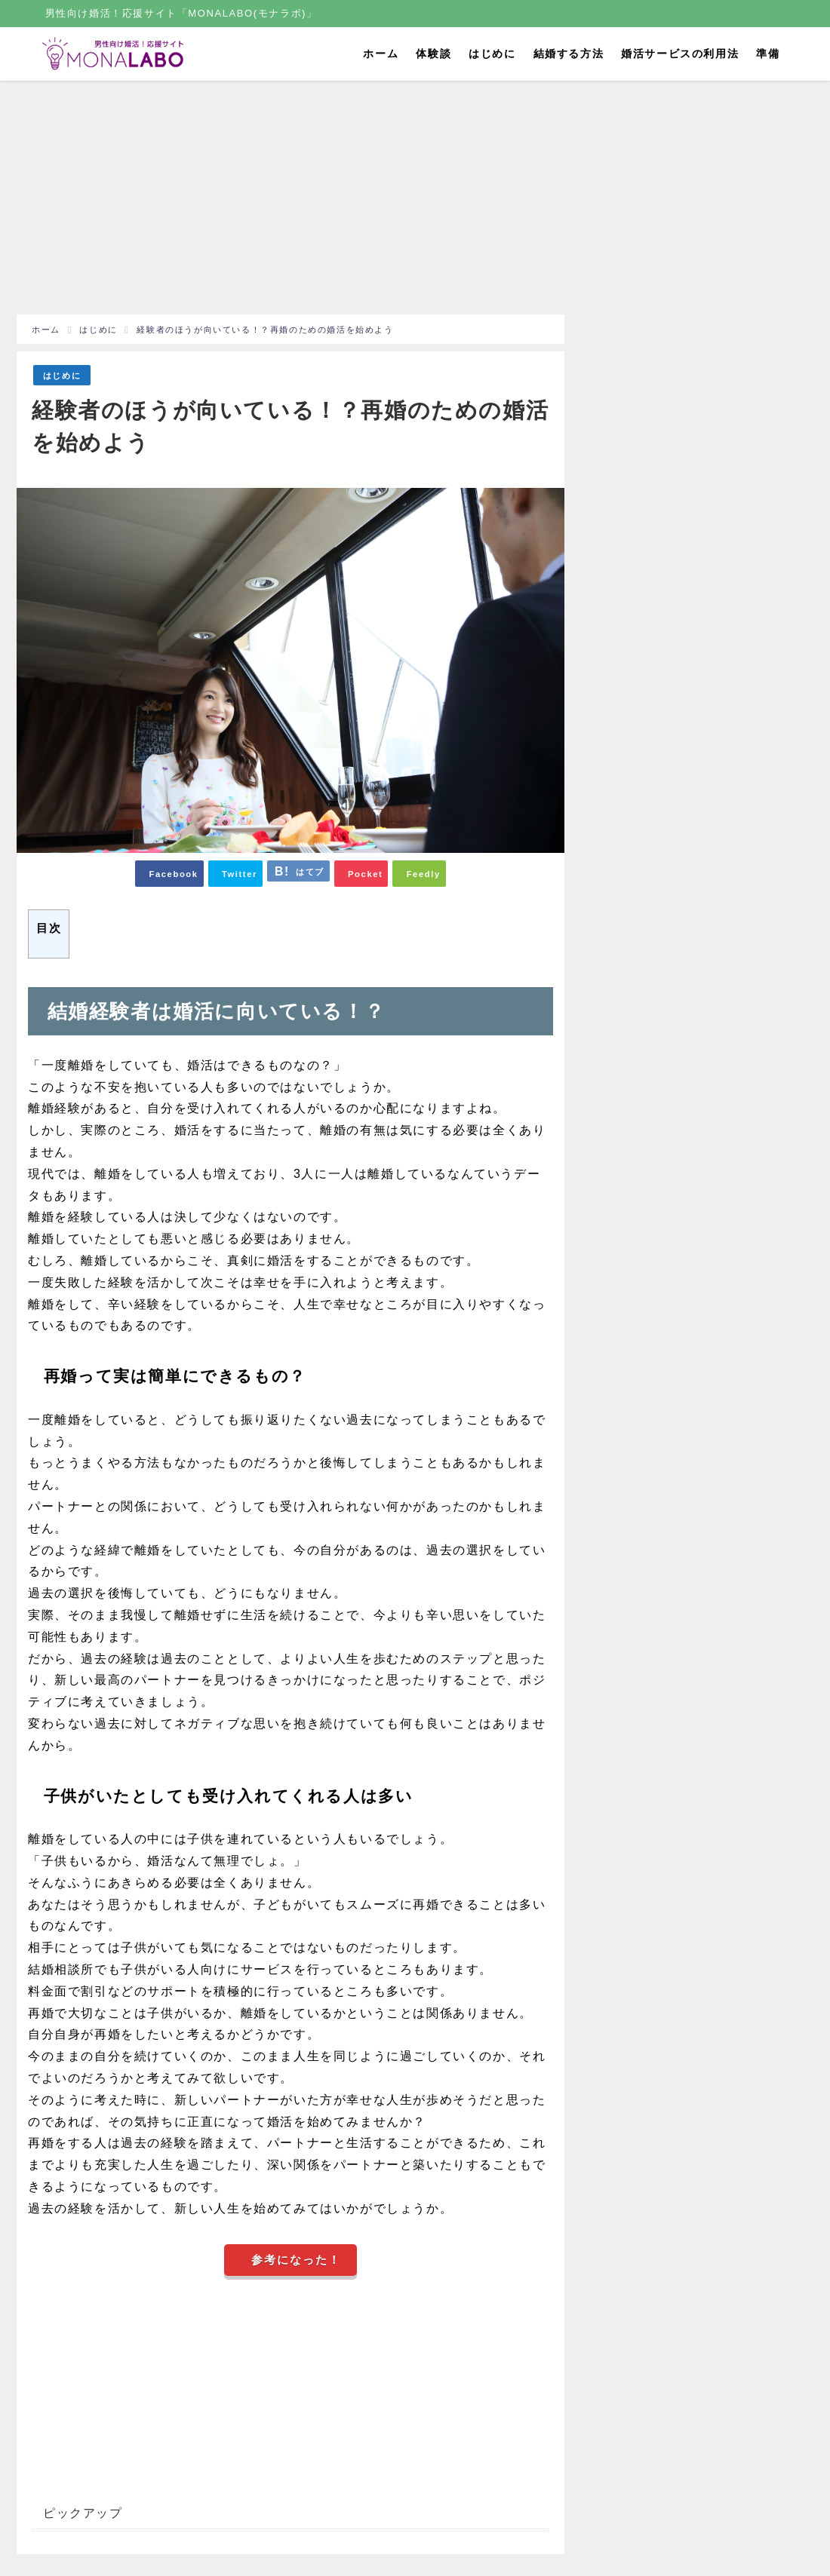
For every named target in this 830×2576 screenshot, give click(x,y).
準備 (767, 54)
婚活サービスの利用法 (680, 54)
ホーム (380, 54)
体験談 (433, 54)
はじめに (492, 54)
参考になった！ (296, 2259)
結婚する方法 (568, 54)
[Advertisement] (290, 201)
